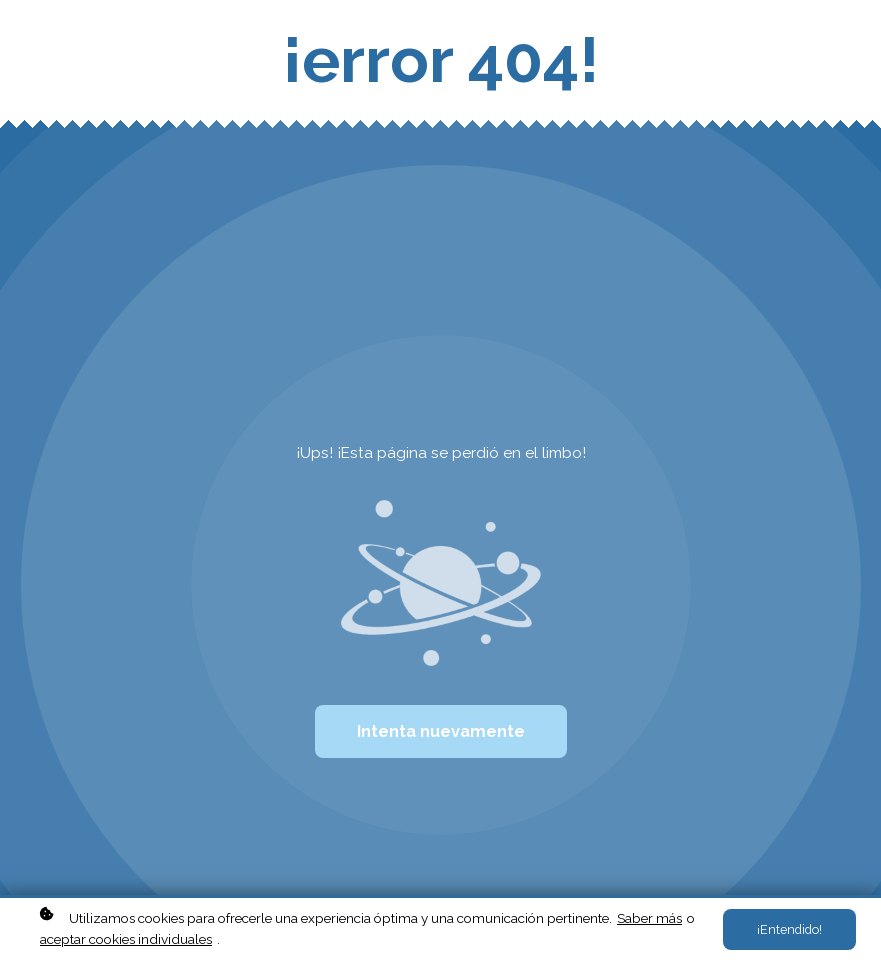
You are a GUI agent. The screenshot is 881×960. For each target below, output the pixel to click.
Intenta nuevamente (441, 731)
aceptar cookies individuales (126, 939)
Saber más (649, 918)
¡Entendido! (789, 929)
